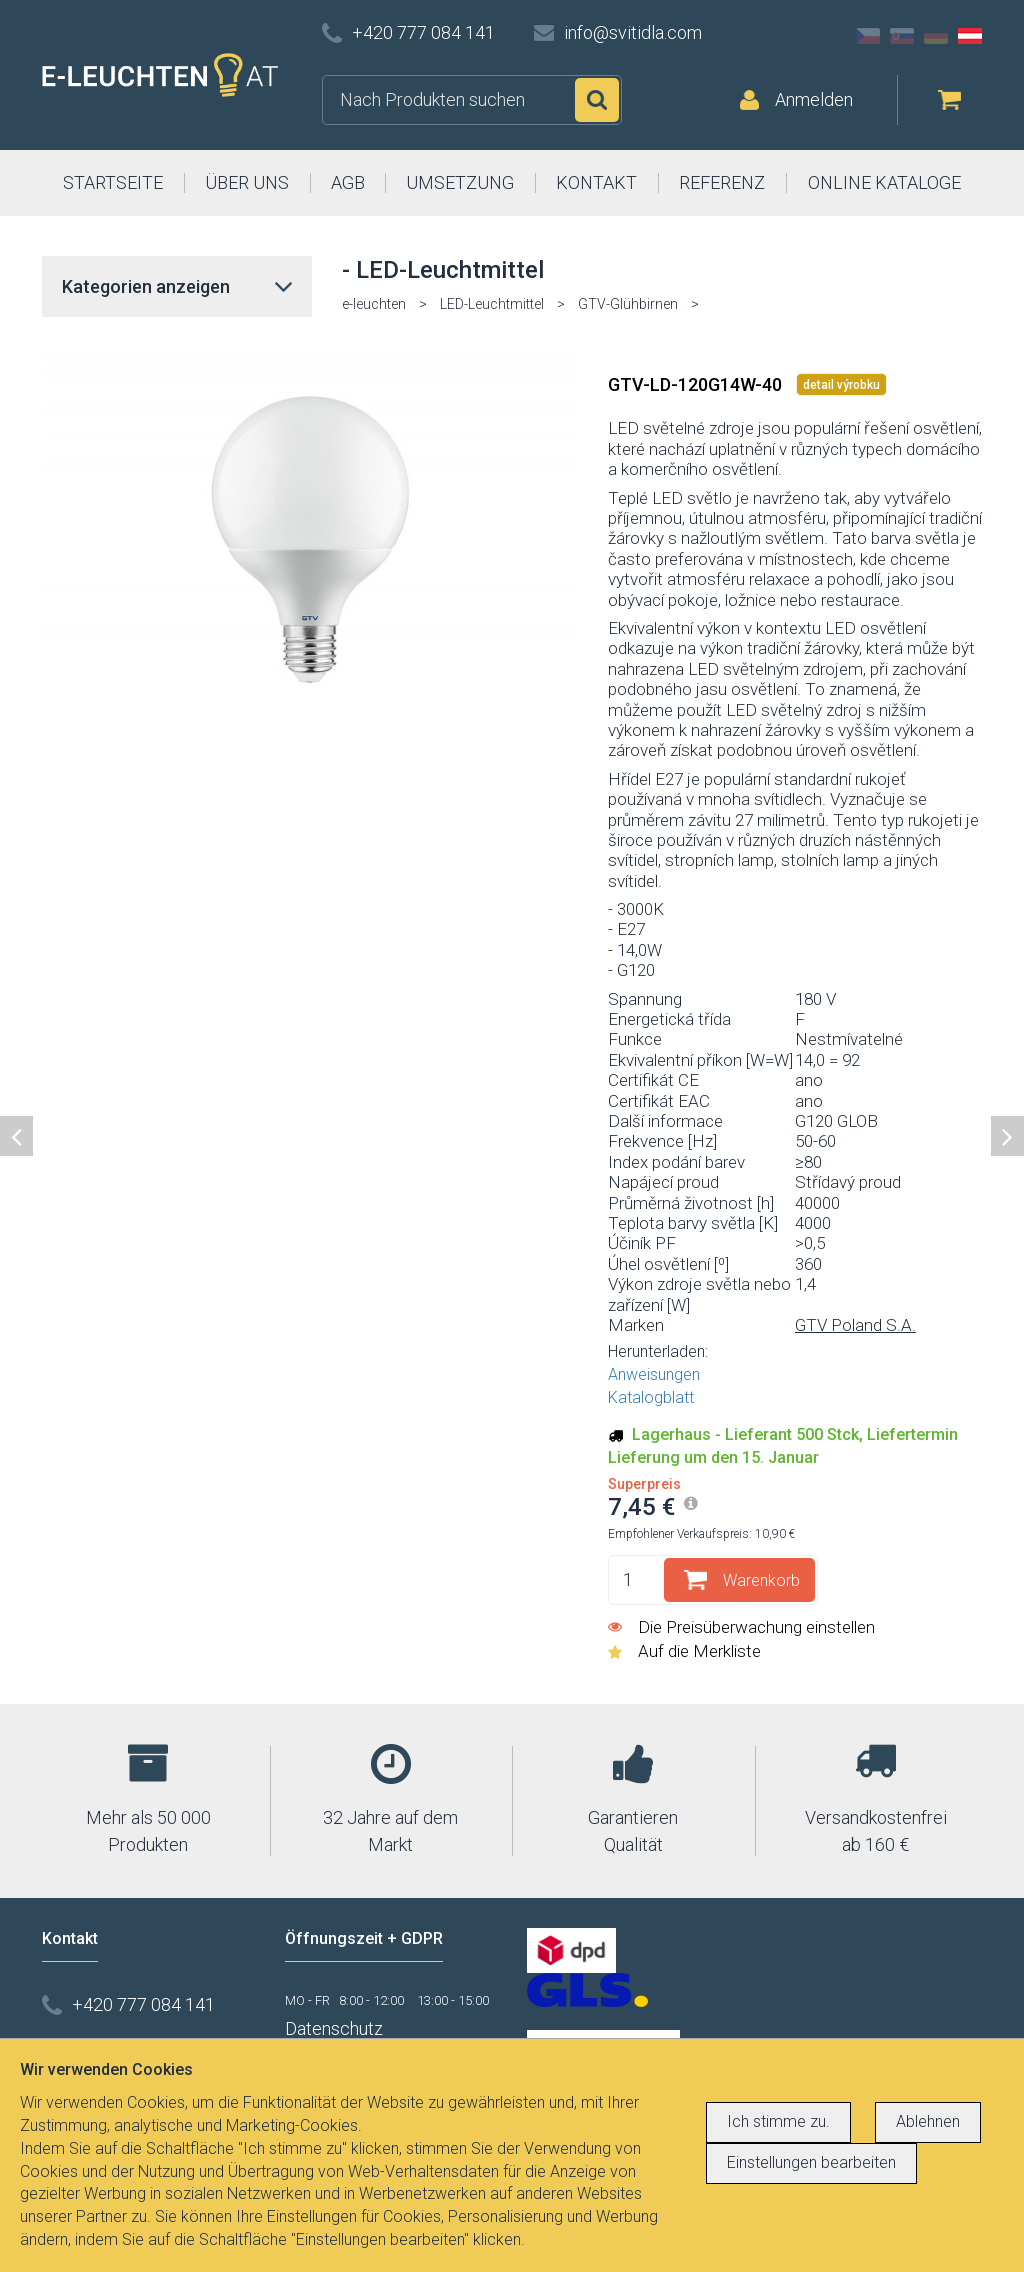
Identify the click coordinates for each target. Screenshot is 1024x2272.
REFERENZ (722, 182)
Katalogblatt (651, 1397)
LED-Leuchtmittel (492, 304)
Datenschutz (334, 2028)
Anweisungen (654, 1374)
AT (970, 36)
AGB (348, 182)
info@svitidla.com (633, 32)
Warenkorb (761, 1580)
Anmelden (814, 99)
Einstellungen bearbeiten (811, 2162)
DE (936, 36)
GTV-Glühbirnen (628, 304)
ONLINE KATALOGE (884, 182)
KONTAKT (596, 182)
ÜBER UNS (247, 182)
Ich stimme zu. (778, 2121)
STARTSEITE (113, 182)
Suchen (597, 100)
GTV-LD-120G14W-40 (697, 384)
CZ (868, 36)
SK (902, 36)
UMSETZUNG (460, 182)
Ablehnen (928, 2121)
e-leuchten (374, 304)
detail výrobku (841, 385)
